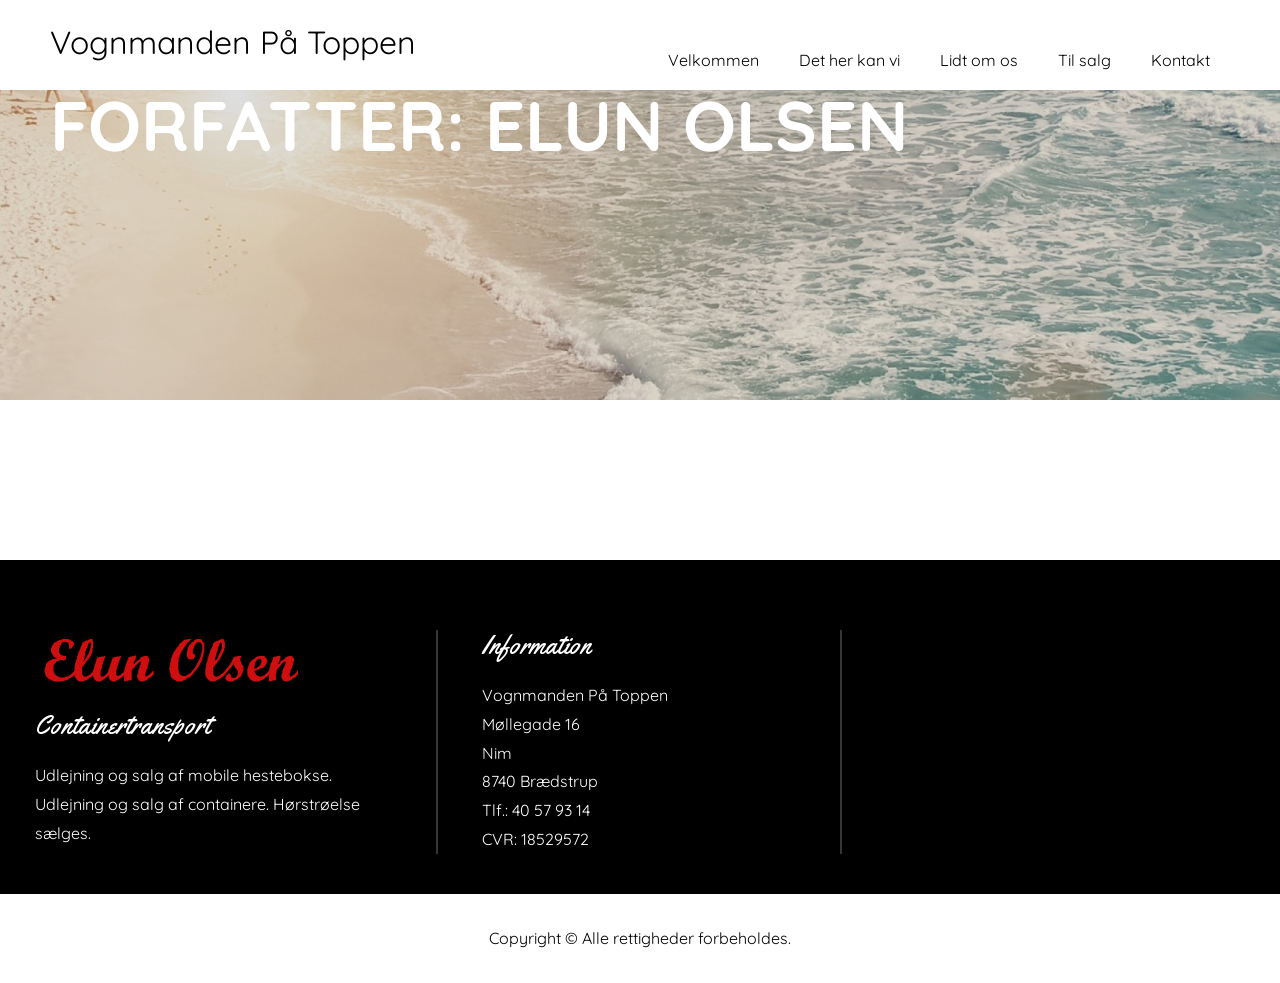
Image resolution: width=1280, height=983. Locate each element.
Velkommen (713, 60)
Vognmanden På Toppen (233, 42)
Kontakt (1180, 60)
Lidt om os (979, 60)
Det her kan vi (849, 60)
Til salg (1084, 60)
